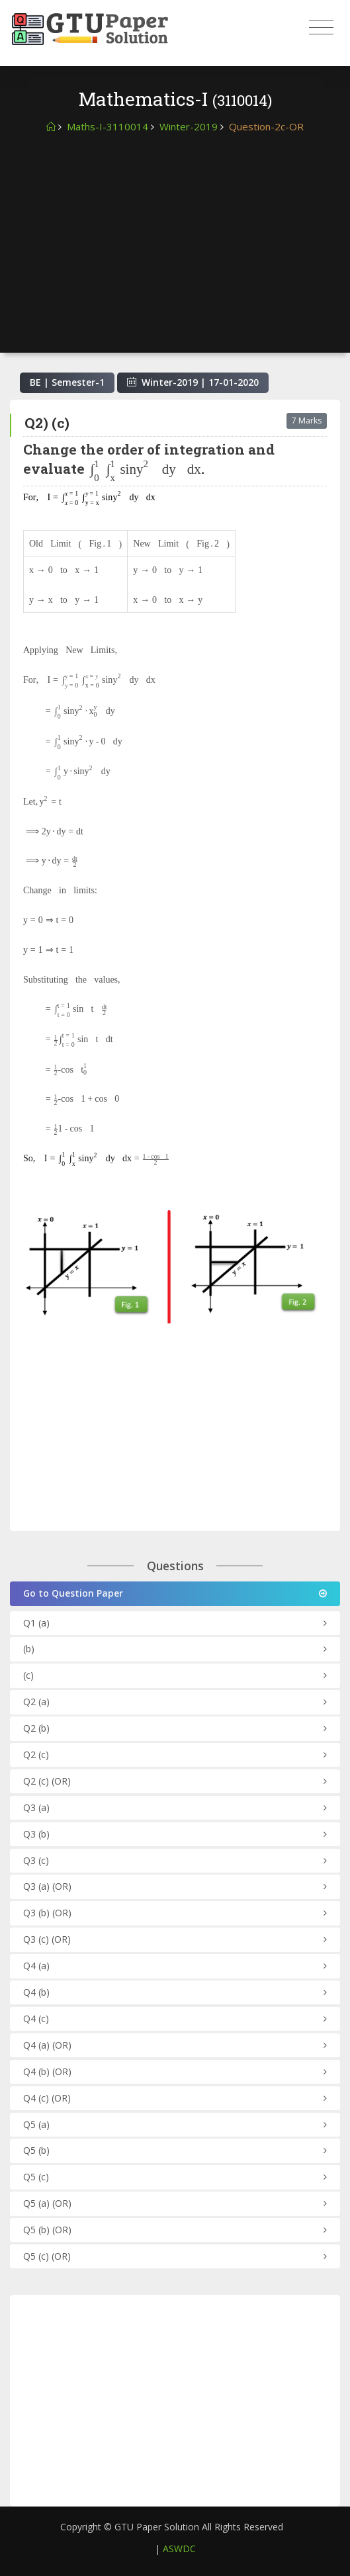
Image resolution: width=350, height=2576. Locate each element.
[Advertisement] (175, 233)
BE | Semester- (67, 382)
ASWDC (179, 2548)
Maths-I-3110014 (107, 126)
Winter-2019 (188, 126)
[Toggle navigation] (321, 28)
